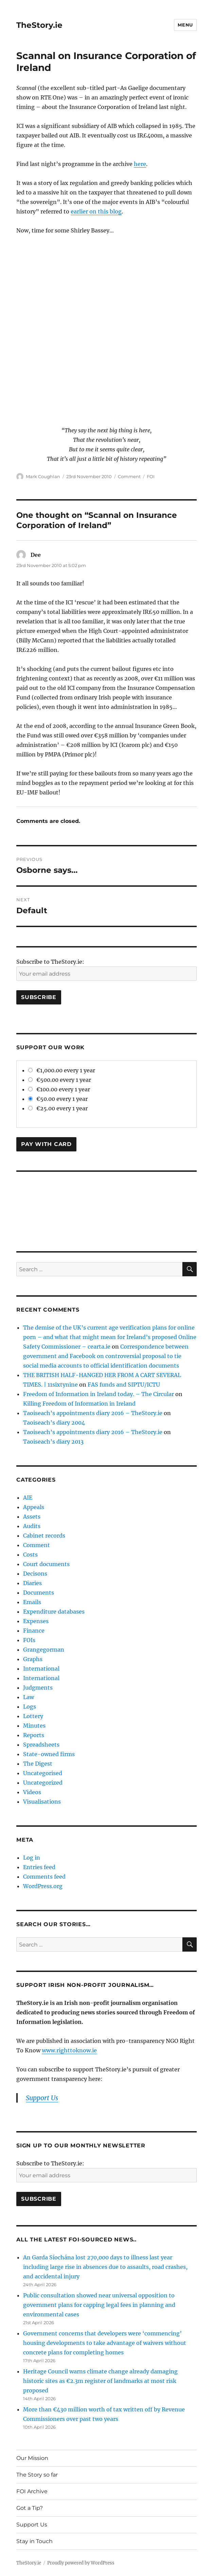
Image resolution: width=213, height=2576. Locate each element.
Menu (185, 24)
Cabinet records (44, 1535)
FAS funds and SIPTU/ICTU (124, 1384)
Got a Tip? (29, 2508)
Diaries (32, 1583)
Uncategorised (42, 1773)
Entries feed (39, 1867)
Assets (31, 1516)
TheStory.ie (39, 25)
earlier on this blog (96, 211)
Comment (129, 476)
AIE (27, 1497)
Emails (32, 1602)
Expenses (36, 1621)
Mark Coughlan (43, 476)
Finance (34, 1630)
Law (28, 1697)
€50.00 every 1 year (58, 1098)
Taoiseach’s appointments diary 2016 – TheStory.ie (92, 1413)
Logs (29, 1706)
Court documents (46, 1564)
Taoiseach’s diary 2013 (53, 1441)
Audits (31, 1526)
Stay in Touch (34, 2541)
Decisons (35, 1573)
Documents (38, 1592)
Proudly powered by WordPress (80, 2563)
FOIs (29, 1640)
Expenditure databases (54, 1611)
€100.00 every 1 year (59, 1089)
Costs (30, 1554)
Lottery (33, 1716)
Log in (31, 1857)
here (140, 164)
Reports (33, 1735)
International (41, 1668)
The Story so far (37, 2474)
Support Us (42, 2098)
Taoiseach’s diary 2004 (54, 1422)
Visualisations (42, 1801)
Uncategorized (43, 1782)
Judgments (38, 1687)
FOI (151, 476)
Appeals (33, 1507)
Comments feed (44, 1876)
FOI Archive (32, 2491)
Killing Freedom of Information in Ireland (79, 1403)
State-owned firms (49, 1754)
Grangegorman (43, 1649)
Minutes (34, 1725)
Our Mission (32, 2458)
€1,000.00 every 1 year (61, 1070)
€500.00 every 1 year (59, 1079)
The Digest (37, 1763)
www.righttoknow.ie (69, 2050)
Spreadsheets (41, 1744)
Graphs (32, 1659)
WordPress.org (43, 1886)
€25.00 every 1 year (58, 1108)
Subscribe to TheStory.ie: (50, 961)
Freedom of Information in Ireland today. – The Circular (98, 1394)
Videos (32, 1792)
